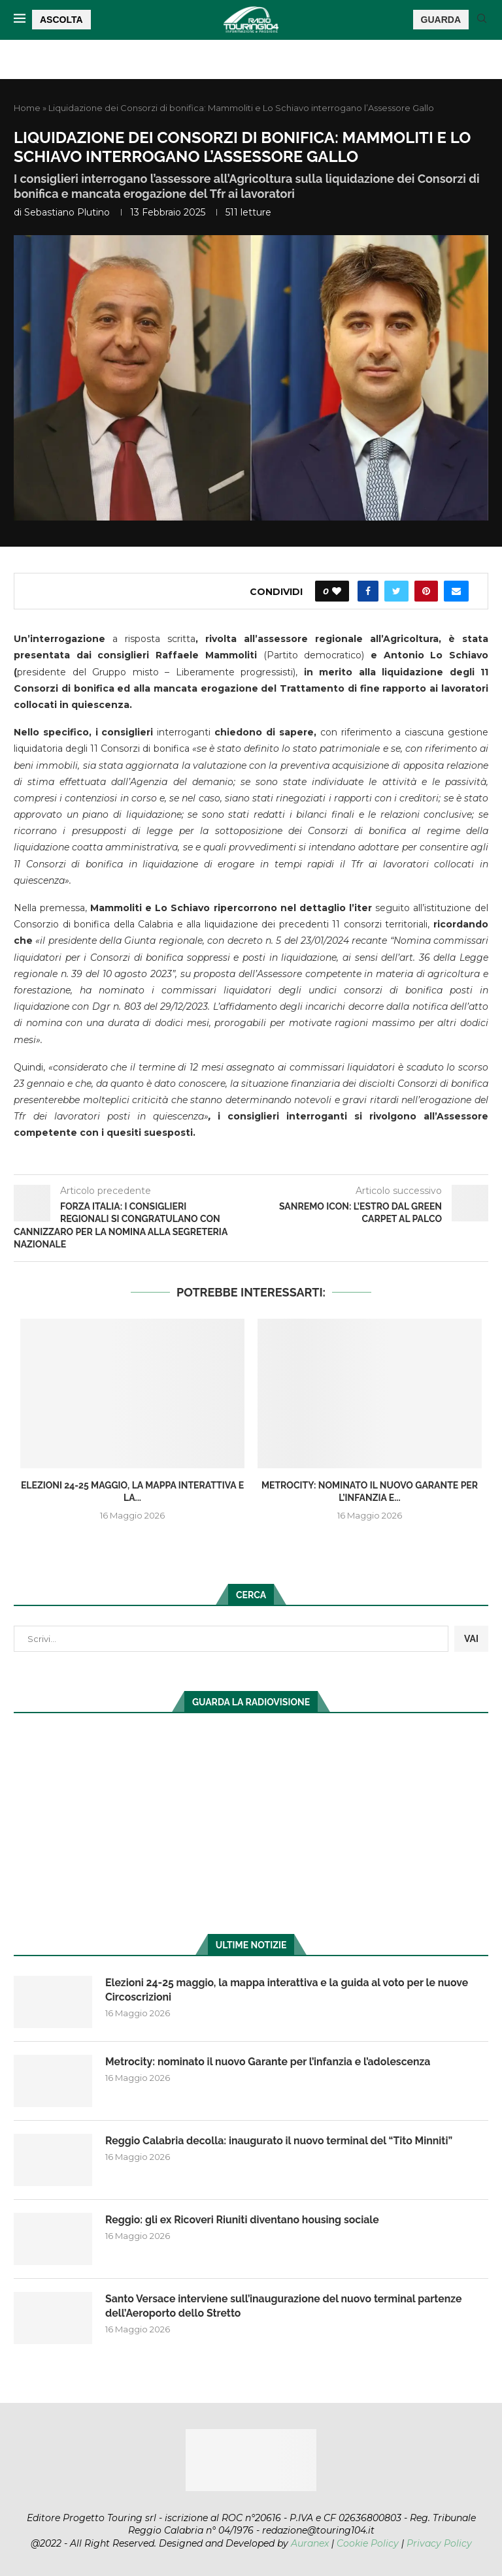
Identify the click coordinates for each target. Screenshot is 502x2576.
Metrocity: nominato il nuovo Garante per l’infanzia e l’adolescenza (270, 2061)
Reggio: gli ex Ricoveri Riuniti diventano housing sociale (243, 2220)
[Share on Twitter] (396, 591)
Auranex (310, 2543)
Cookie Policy (368, 2543)
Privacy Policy (439, 2543)
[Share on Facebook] (368, 591)
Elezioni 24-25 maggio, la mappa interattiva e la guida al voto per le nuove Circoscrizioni (289, 1989)
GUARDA (441, 19)
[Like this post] (336, 591)
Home (27, 108)
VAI (471, 1639)
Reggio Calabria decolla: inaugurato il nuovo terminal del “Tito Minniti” (281, 2140)
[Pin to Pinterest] (426, 591)
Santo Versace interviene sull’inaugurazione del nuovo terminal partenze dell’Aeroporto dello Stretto (285, 2306)
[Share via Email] (456, 591)
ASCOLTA (61, 19)
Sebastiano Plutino (67, 212)
